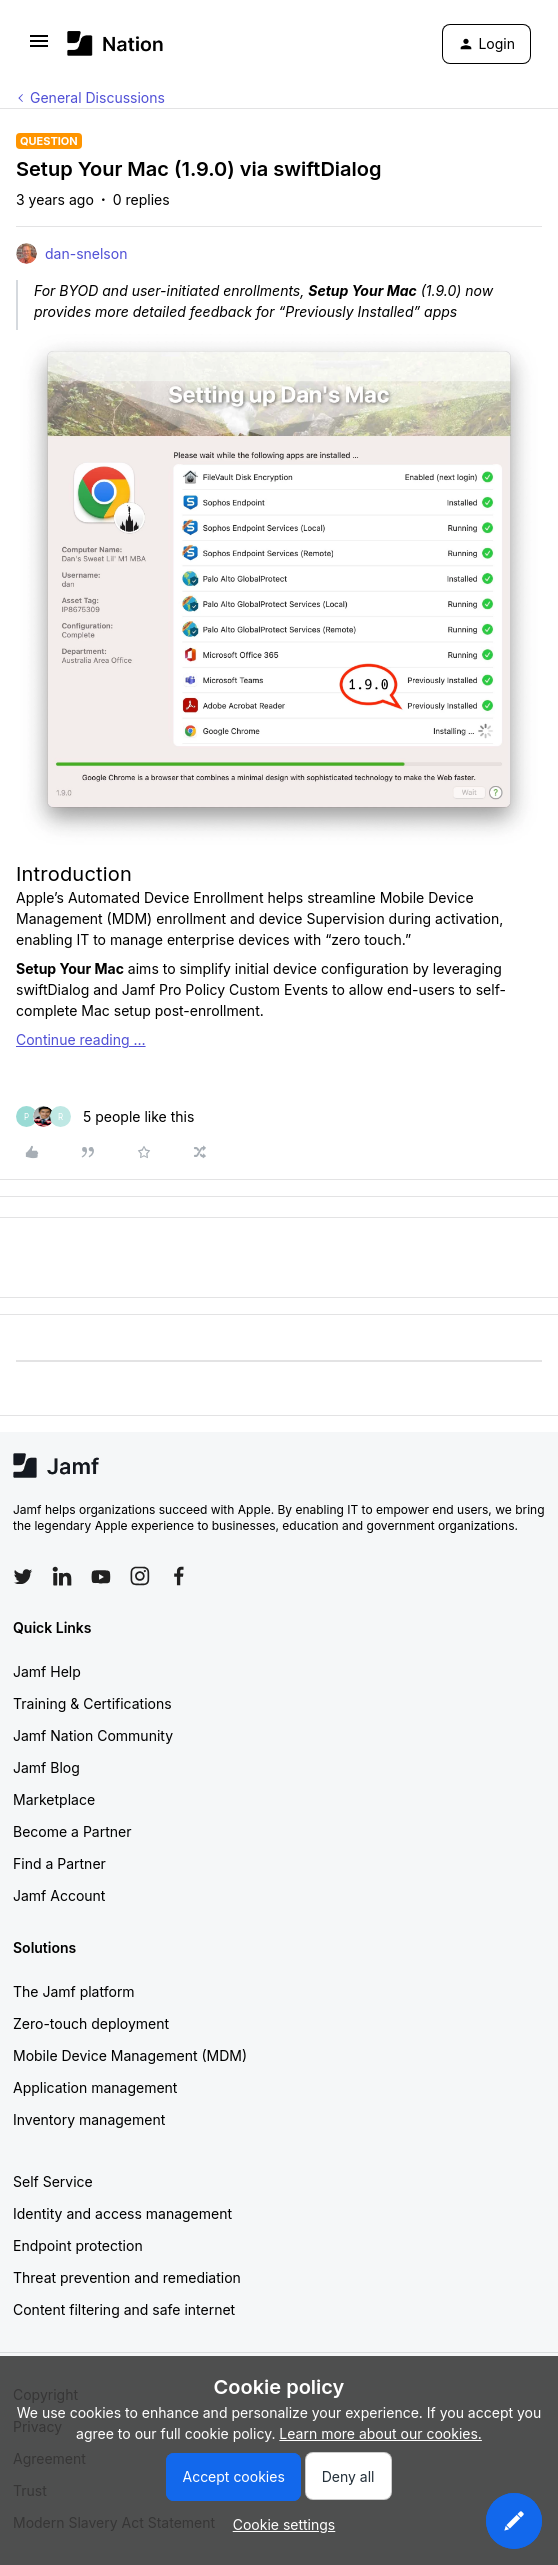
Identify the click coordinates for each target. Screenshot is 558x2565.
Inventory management (89, 2119)
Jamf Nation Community (93, 1735)
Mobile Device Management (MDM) (130, 2055)
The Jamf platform (74, 1991)
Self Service (53, 2181)
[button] (39, 47)
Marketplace (54, 1799)
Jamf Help (47, 1671)
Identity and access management (122, 2213)
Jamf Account (59, 1895)
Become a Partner (72, 1831)
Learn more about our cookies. (380, 2433)
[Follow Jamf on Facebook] (179, 1576)
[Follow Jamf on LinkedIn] (62, 1576)
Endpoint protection (78, 2245)
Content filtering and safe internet (124, 2309)
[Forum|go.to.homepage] (115, 43)
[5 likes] (105, 1116)
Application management (95, 2087)
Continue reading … (81, 1039)
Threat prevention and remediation (127, 2277)
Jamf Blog (46, 1767)
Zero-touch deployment (91, 2023)
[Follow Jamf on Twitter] (23, 1577)
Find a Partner (59, 1863)
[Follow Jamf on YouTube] (101, 1576)
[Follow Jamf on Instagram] (140, 1576)
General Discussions (97, 97)
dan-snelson (86, 253)
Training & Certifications (92, 1703)
